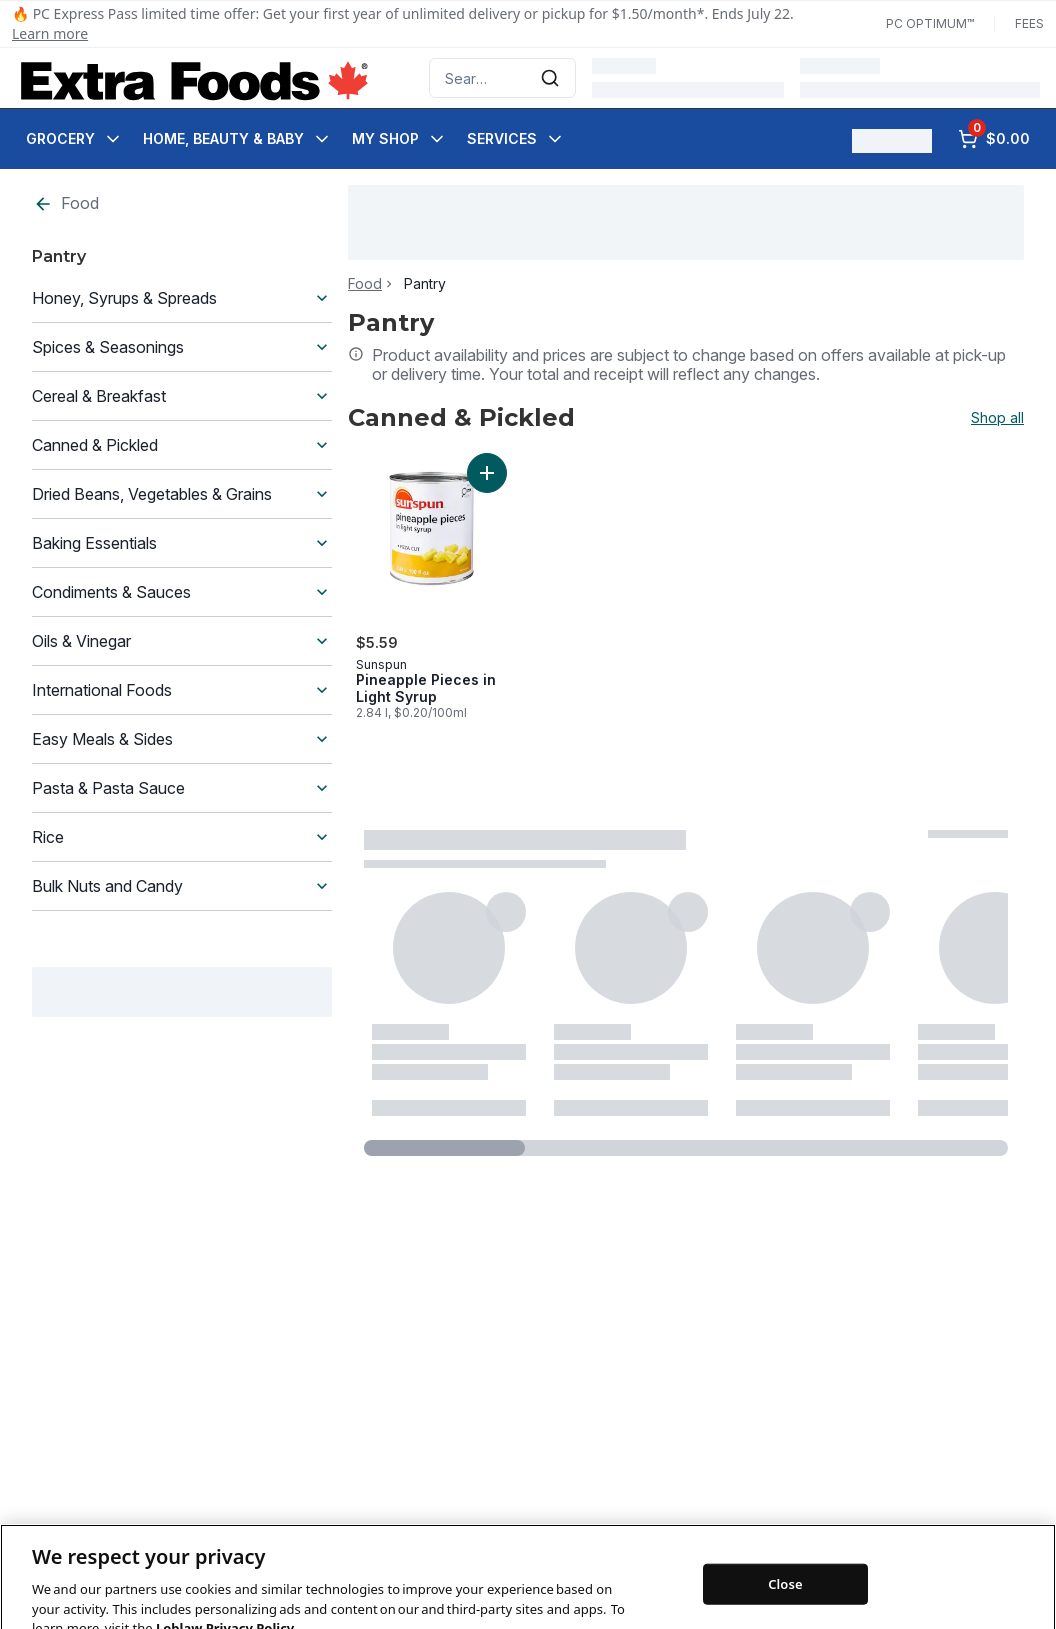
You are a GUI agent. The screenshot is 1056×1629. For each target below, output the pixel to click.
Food (66, 203)
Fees (1029, 23)
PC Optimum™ (930, 23)
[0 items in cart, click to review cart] (994, 139)
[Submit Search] (550, 78)
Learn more (50, 33)
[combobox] (502, 78)
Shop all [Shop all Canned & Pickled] (997, 418)
